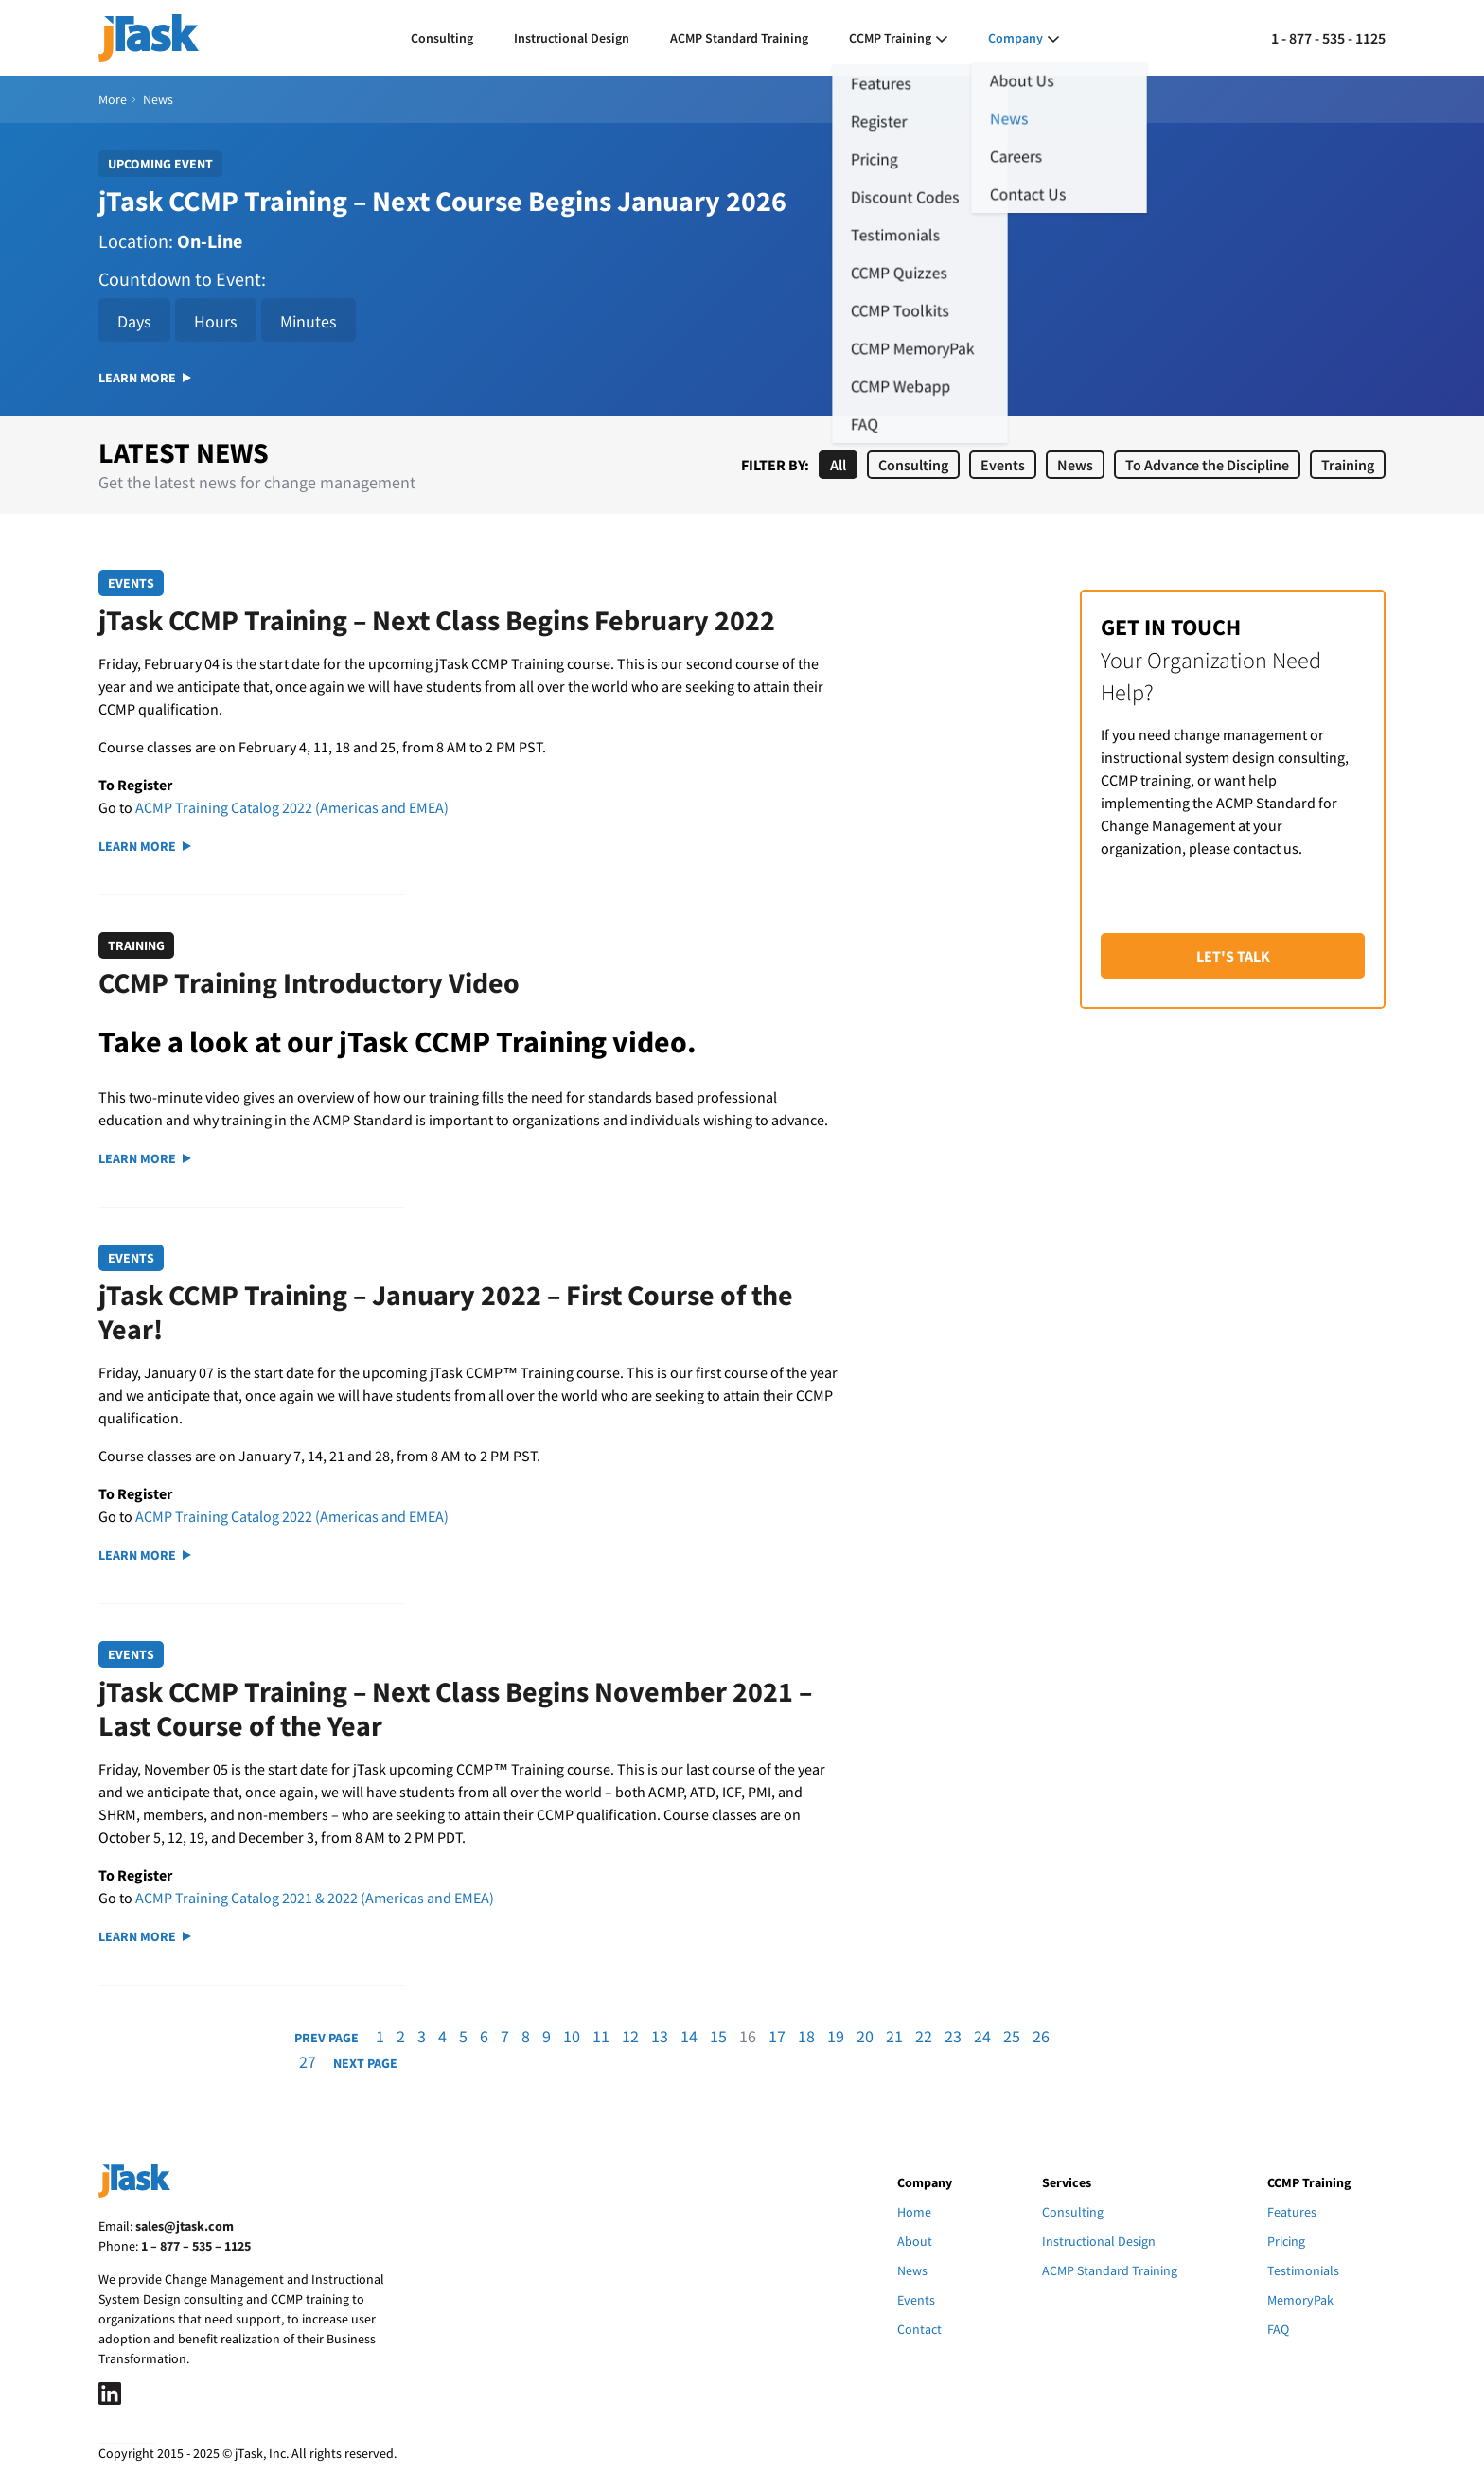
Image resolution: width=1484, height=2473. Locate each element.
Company (1015, 37)
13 (659, 2036)
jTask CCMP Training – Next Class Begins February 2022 (436, 620)
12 (630, 2036)
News (1075, 464)
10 (571, 2036)
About (914, 2241)
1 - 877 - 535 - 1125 (1328, 37)
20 (865, 2036)
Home (914, 2211)
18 (806, 2036)
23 (953, 2036)
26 (1041, 2036)
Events (1002, 464)
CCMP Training (890, 37)
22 (923, 2036)
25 (1011, 2036)
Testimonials (1303, 2270)
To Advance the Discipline (1207, 464)
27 (307, 2062)
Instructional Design (571, 37)
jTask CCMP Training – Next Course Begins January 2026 (442, 201)
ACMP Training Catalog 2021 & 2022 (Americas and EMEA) (314, 1897)
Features (1291, 2211)
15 (718, 2036)
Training (1347, 464)
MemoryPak (1300, 2299)
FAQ (1278, 2329)
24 (982, 2036)
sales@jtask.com (184, 2226)
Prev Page (326, 2037)
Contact (919, 2329)
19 (835, 2036)
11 (601, 2036)
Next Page (365, 2063)
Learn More (144, 377)
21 (894, 2036)
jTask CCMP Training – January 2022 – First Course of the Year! (445, 1312)
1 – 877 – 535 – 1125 (196, 2245)
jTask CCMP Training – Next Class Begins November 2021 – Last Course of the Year (455, 1708)
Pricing (1286, 2241)
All (838, 464)
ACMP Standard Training (739, 37)
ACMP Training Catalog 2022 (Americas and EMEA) (292, 807)
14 (689, 2036)
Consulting (442, 37)
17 (777, 2036)
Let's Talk (1233, 955)
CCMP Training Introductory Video (309, 982)
